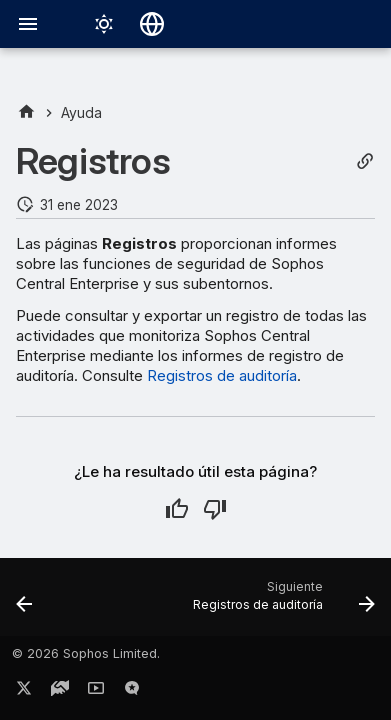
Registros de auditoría (222, 375)
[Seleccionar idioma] (152, 24)
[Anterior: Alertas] (24, 603)
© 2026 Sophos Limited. (86, 653)
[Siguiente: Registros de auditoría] (281, 603)
